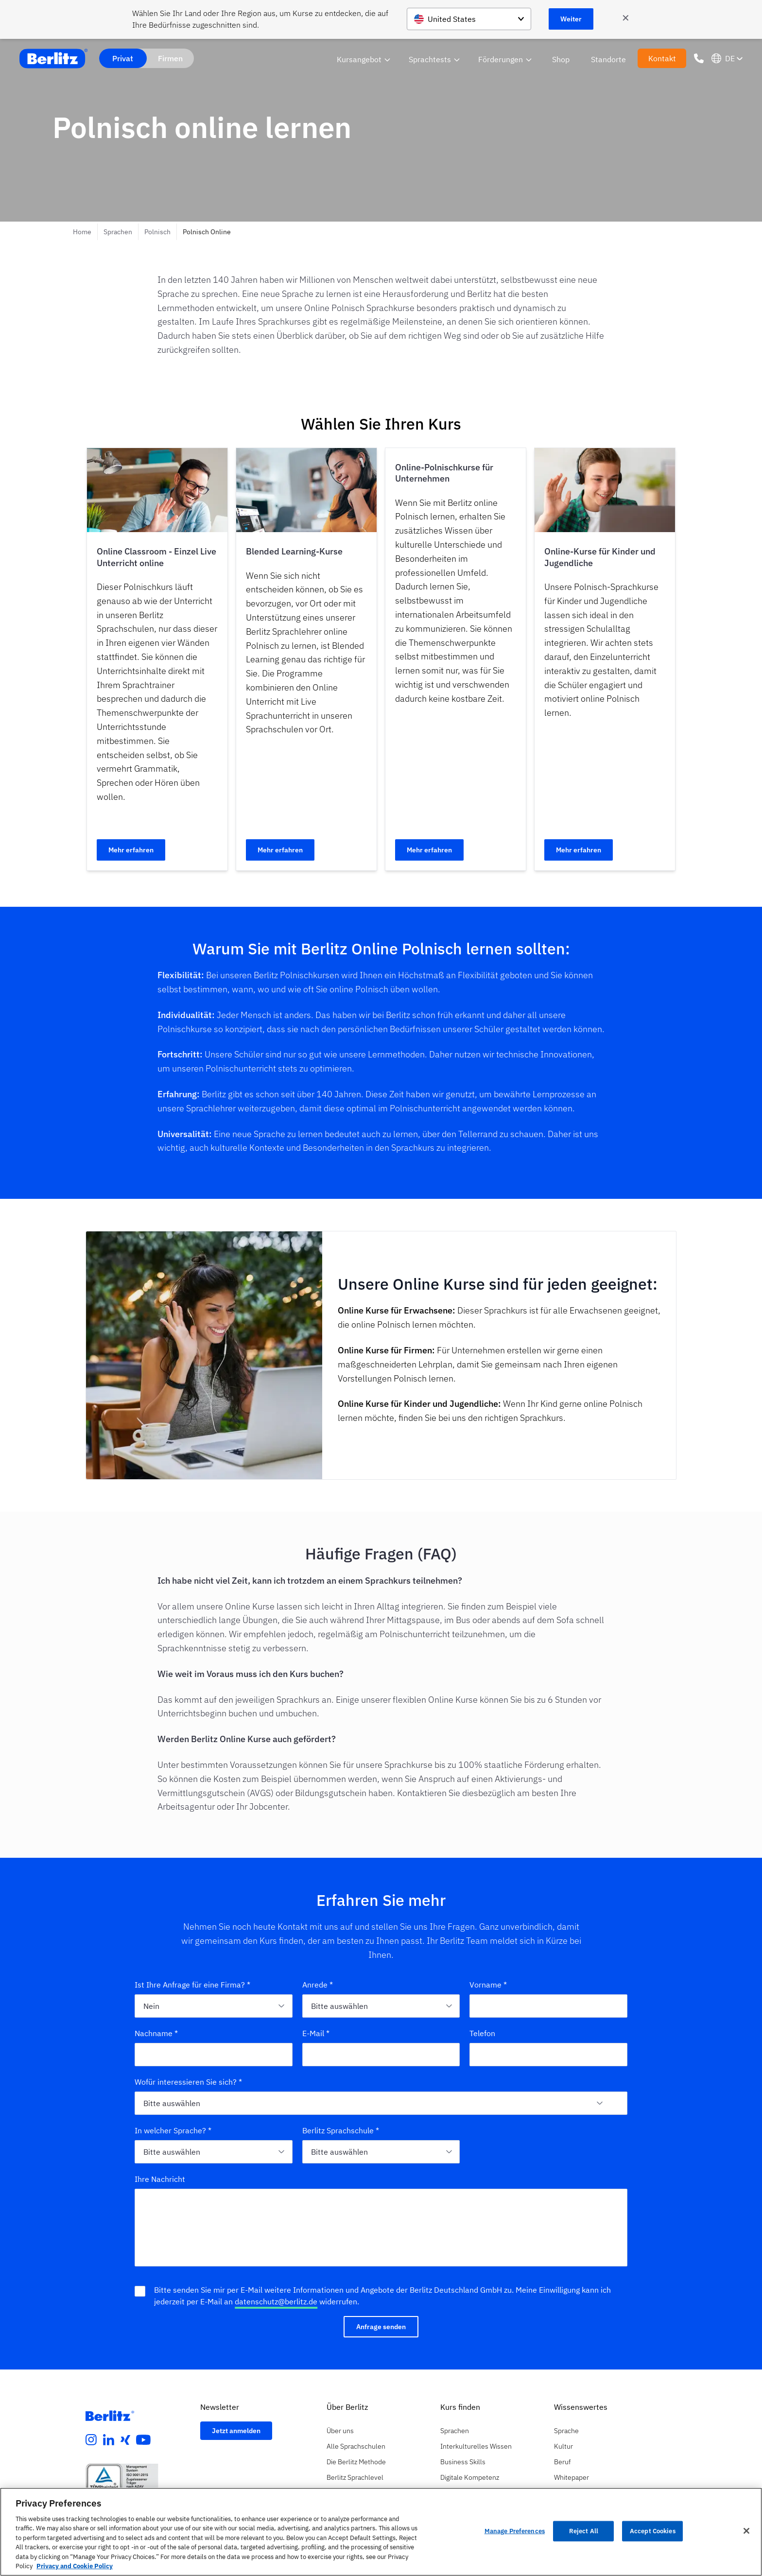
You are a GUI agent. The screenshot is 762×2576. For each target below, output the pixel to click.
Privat (122, 58)
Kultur (563, 2446)
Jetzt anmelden (236, 2430)
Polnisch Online (207, 231)
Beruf (562, 2461)
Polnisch (157, 231)
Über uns (340, 2430)
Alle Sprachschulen (356, 2446)
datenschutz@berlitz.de (276, 2301)
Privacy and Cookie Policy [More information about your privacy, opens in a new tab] (74, 2566)
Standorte (608, 59)
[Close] (746, 2530)
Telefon (482, 2033)
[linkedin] (109, 2440)
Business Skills (462, 2461)
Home (82, 231)
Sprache (566, 2430)
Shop (561, 59)
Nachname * (156, 2033)
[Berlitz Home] (53, 58)
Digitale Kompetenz (469, 2477)
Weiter (571, 19)
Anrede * (317, 1984)
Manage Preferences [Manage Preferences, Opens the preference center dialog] (515, 2531)
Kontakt (662, 58)
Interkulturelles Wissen (476, 2446)
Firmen (170, 58)
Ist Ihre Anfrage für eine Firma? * (192, 1984)
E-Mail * (315, 2033)
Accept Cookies (652, 2531)
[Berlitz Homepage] (110, 2415)
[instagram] (91, 2440)
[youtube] (143, 2440)
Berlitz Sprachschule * (340, 2130)
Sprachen (118, 231)
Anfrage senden (381, 2326)
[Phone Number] (699, 58)
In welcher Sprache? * (173, 2130)
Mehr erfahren (131, 850)
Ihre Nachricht (160, 2179)
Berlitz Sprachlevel (355, 2477)
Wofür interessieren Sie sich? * (188, 2082)
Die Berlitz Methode (356, 2461)
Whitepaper (571, 2477)
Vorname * (488, 1984)
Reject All (583, 2531)
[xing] (125, 2440)
